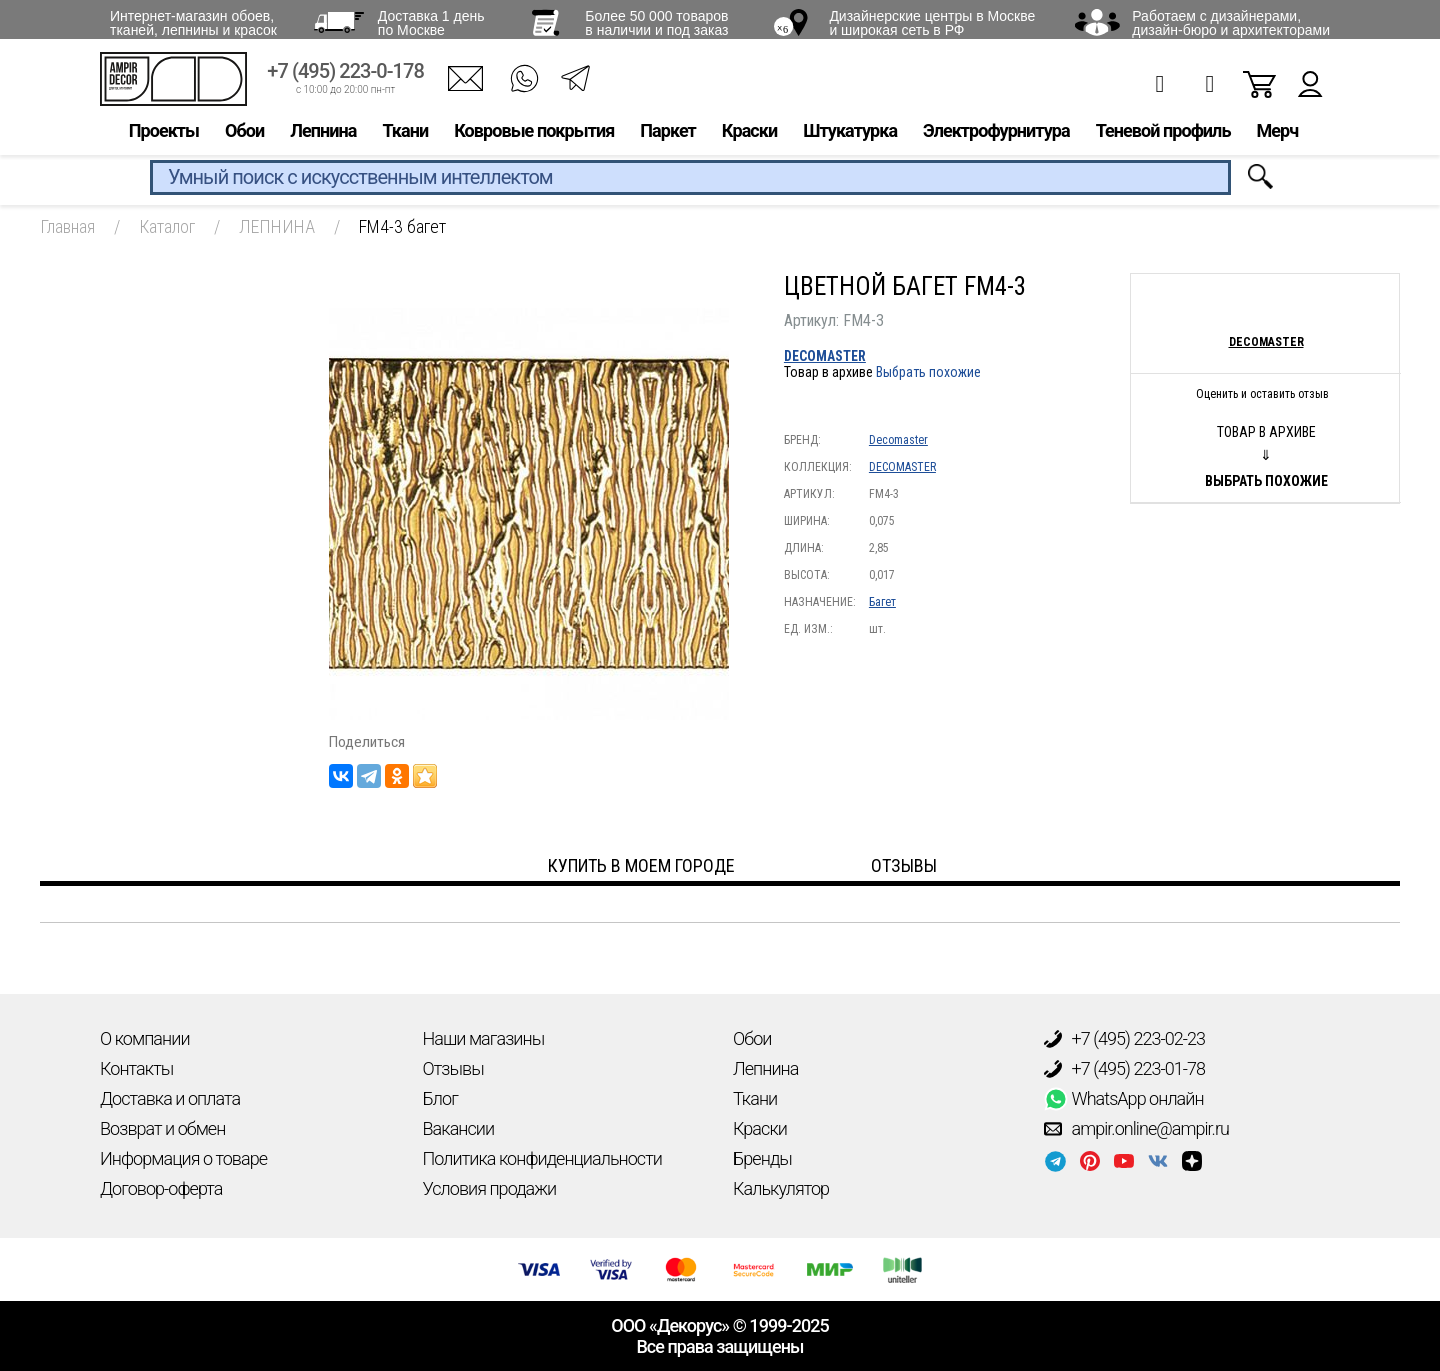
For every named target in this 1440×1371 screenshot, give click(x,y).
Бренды (762, 1158)
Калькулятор (781, 1188)
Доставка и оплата (170, 1098)
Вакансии (459, 1128)
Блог (440, 1098)
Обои (244, 136)
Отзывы (453, 1068)
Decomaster (898, 440)
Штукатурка (850, 136)
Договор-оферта (161, 1188)
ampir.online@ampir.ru (1137, 1129)
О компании (145, 1038)
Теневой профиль (1163, 136)
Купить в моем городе (641, 865)
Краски (749, 136)
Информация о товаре (183, 1158)
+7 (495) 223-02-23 (1125, 1039)
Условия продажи (490, 1188)
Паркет (668, 136)
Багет (882, 602)
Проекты (164, 136)
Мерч (1277, 136)
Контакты (136, 1068)
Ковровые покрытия (534, 136)
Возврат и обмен (162, 1128)
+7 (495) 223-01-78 (1125, 1069)
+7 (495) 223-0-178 (345, 77)
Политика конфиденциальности (542, 1158)
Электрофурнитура (996, 136)
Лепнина (323, 136)
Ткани (405, 136)
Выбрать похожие (928, 372)
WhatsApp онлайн (1124, 1099)
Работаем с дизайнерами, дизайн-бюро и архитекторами (1231, 23)
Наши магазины (484, 1038)
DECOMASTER (825, 356)
